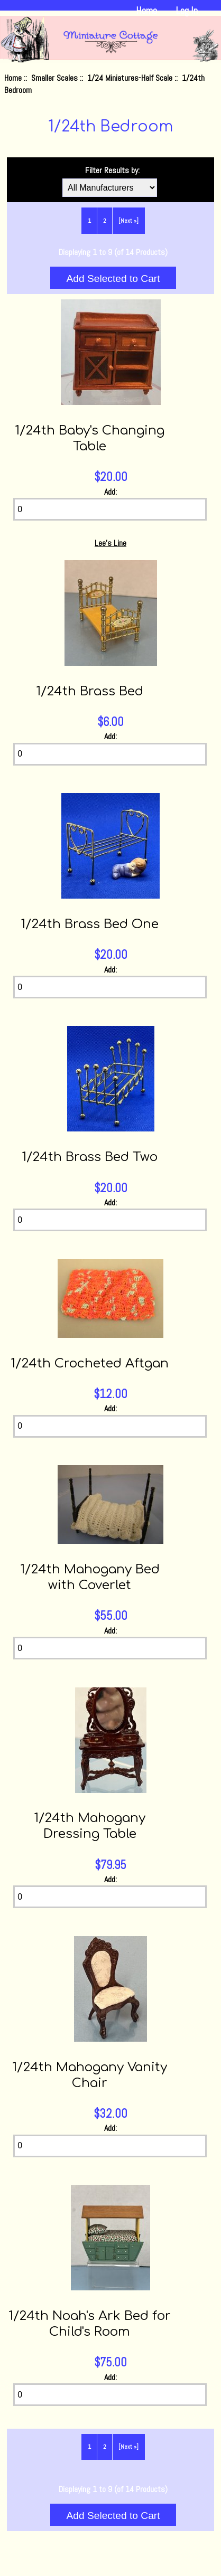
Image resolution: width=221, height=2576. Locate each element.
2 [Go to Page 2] (104, 220)
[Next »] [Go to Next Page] (128, 220)
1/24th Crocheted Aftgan (90, 1363)
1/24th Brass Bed (89, 691)
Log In (187, 10)
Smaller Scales (54, 77)
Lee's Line (110, 543)
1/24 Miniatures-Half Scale (129, 77)
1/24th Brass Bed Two (90, 1157)
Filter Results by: (112, 170)
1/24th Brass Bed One (90, 924)
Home (146, 10)
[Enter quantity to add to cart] (110, 509)
